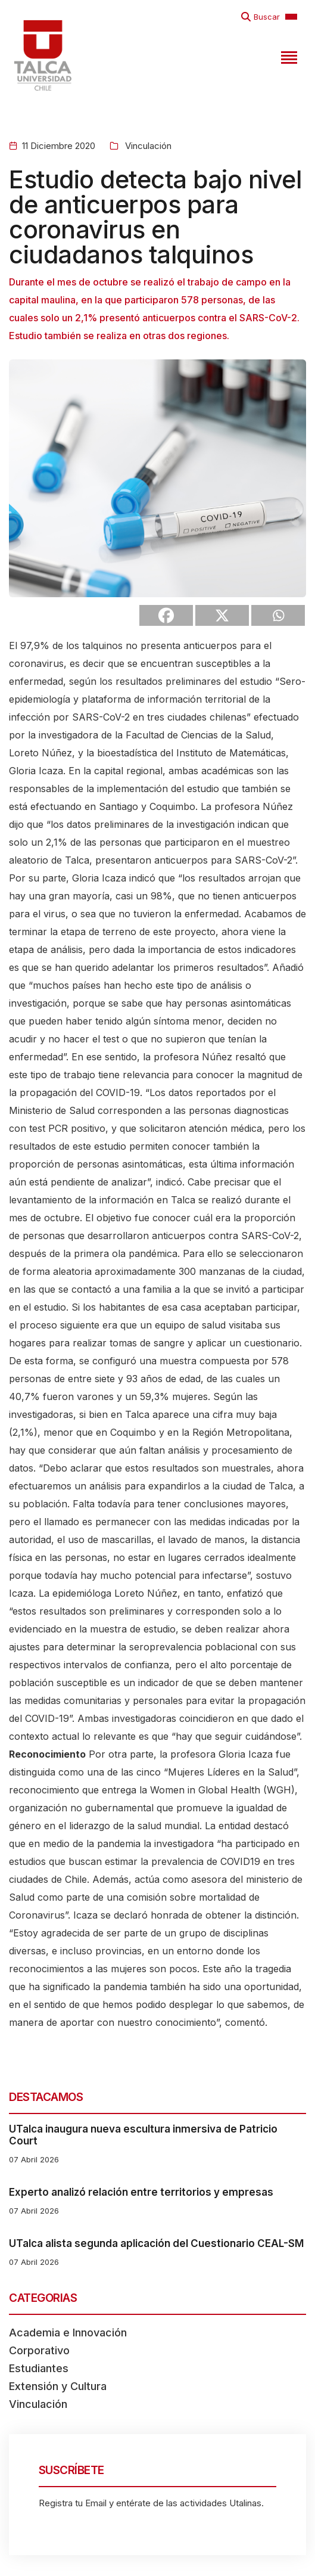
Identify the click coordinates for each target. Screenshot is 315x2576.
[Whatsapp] (278, 615)
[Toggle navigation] (287, 55)
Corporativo (39, 2350)
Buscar (267, 16)
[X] (222, 615)
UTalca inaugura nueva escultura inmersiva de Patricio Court (143, 2135)
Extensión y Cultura (58, 2386)
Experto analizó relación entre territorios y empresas (141, 2192)
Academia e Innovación (68, 2332)
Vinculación (147, 145)
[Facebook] (166, 615)
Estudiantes (38, 2368)
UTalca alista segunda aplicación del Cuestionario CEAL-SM (156, 2243)
